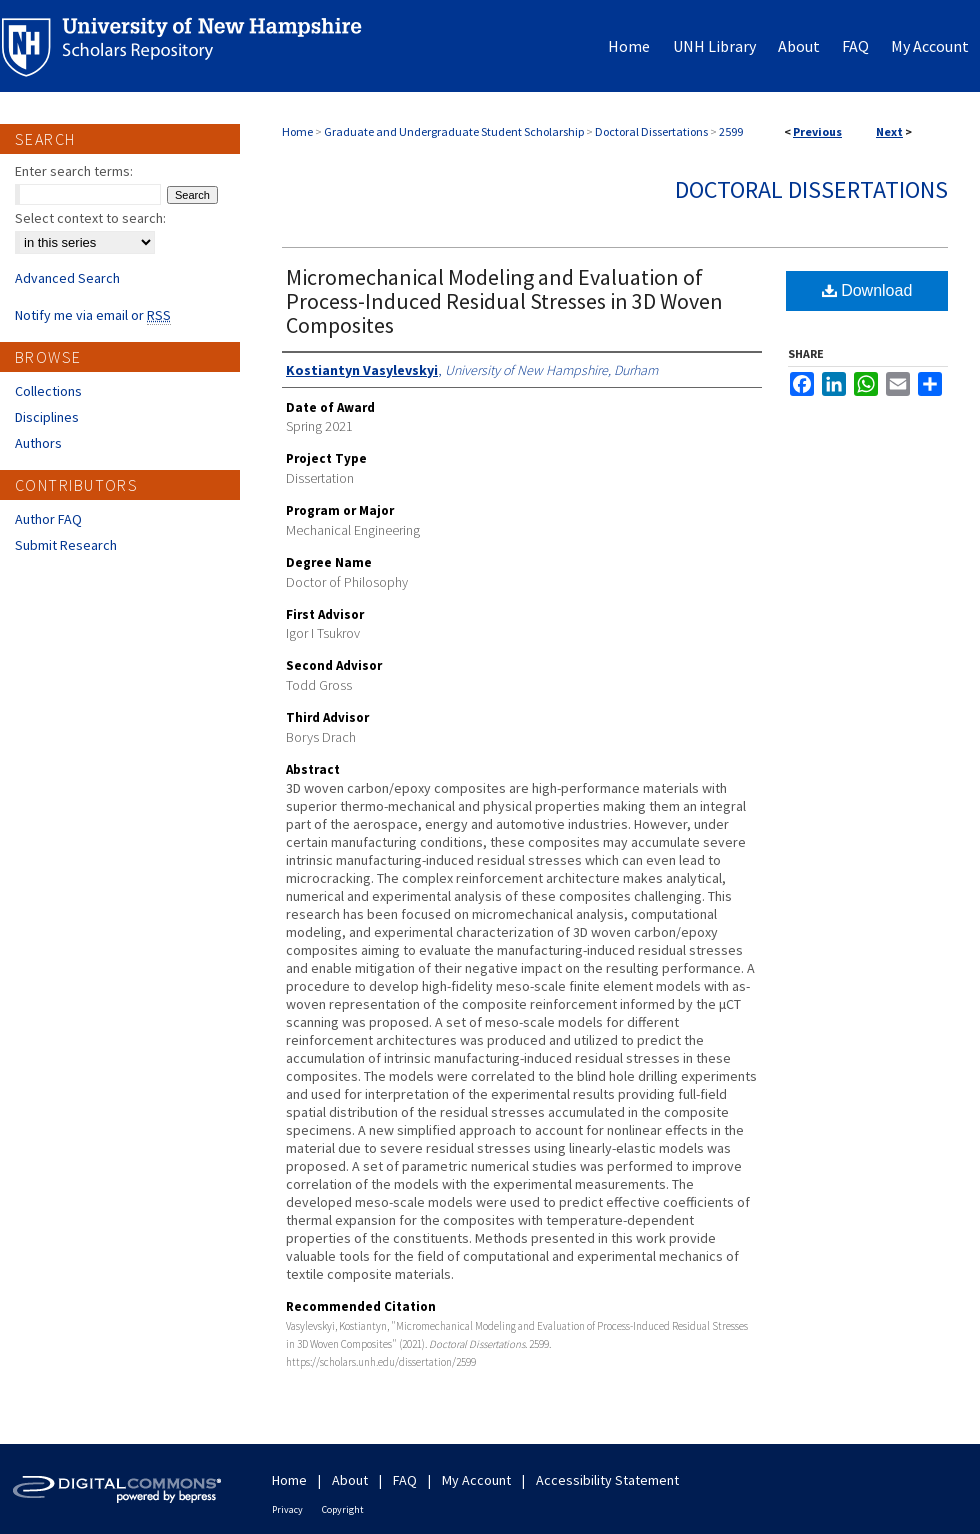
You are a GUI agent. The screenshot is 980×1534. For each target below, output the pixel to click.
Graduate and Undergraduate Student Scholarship (454, 131)
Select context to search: (90, 218)
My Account (476, 1480)
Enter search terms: (74, 171)
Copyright (343, 1509)
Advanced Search (67, 278)
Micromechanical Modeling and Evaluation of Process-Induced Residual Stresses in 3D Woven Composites (504, 301)
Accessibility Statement (607, 1480)
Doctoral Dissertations (651, 131)
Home (297, 131)
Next (889, 131)
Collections (48, 391)
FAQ (405, 1480)
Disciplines (47, 417)
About (350, 1480)
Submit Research (66, 545)
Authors (38, 443)
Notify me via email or (93, 315)
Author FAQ (48, 519)
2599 (731, 131)
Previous (817, 131)
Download (867, 290)
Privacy (287, 1509)
